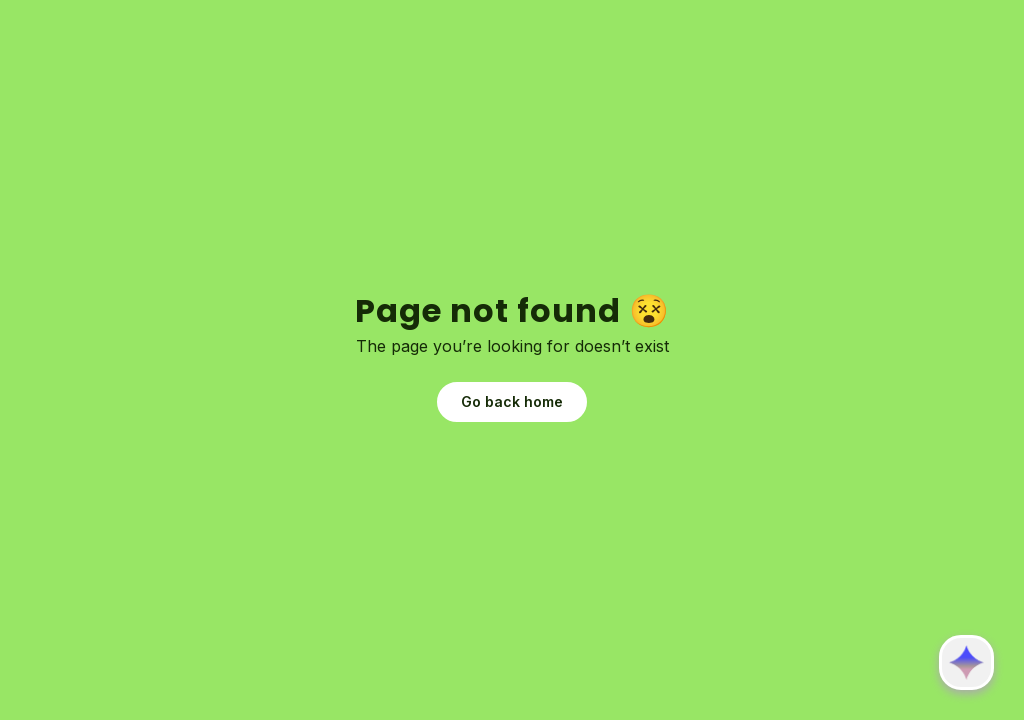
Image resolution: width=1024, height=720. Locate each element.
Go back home (512, 401)
